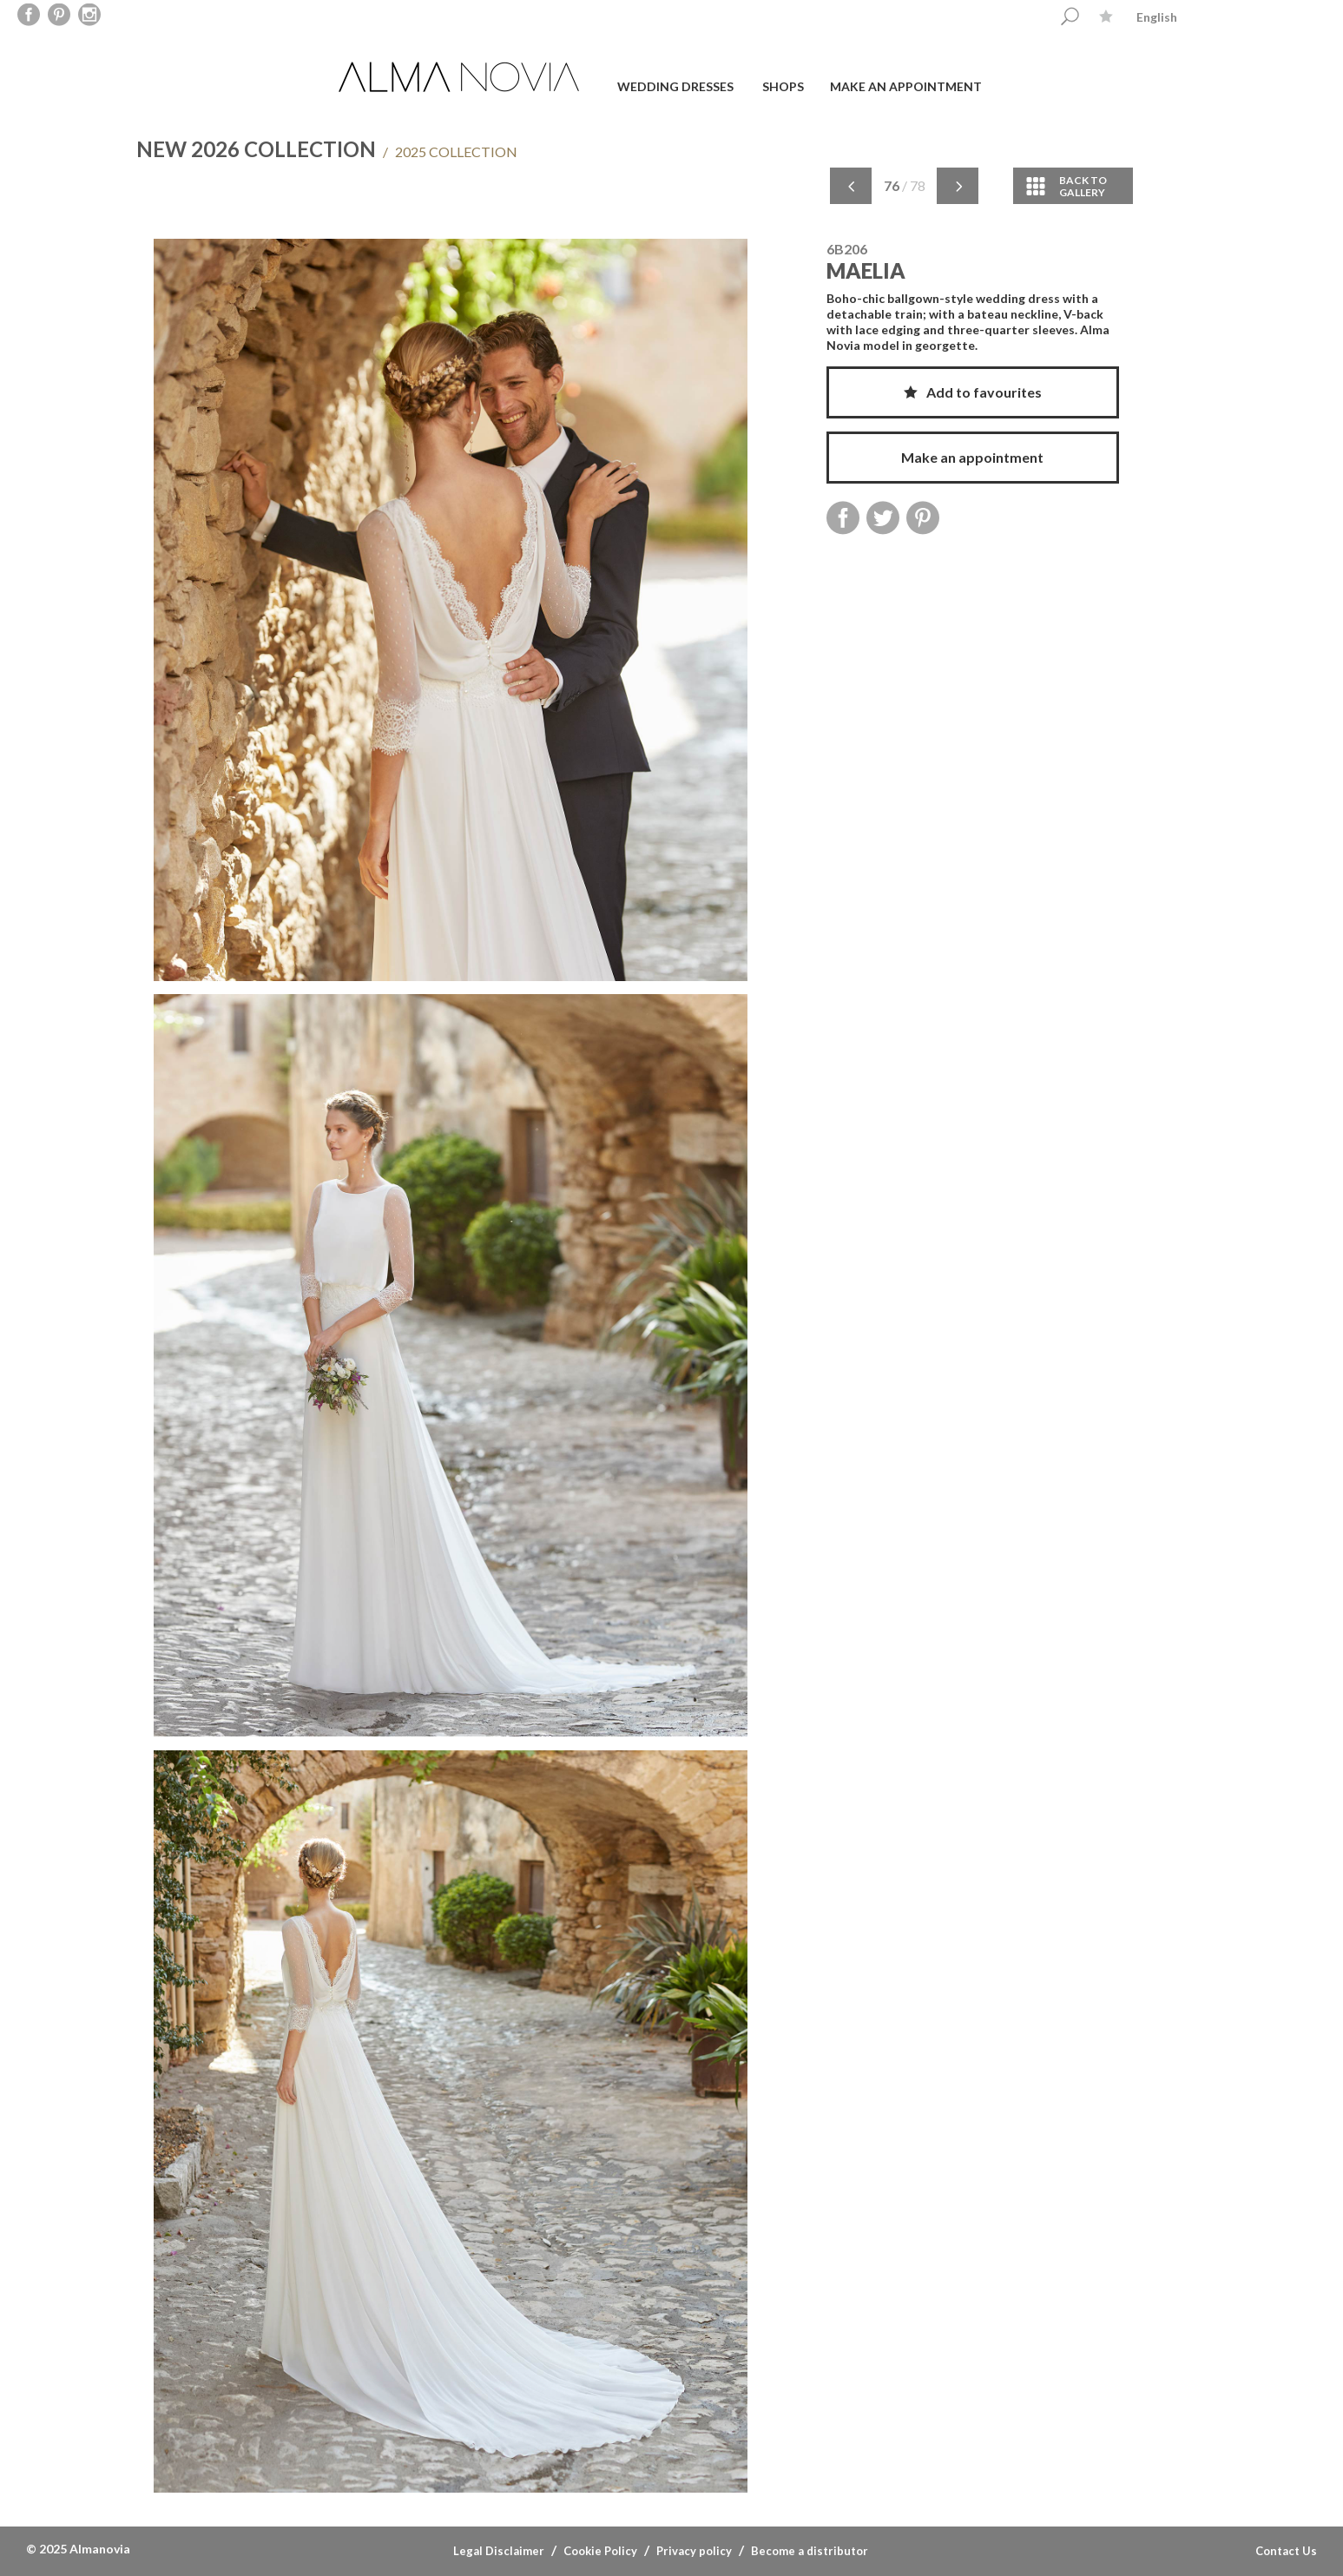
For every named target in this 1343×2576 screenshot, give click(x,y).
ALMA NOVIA (461, 77)
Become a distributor (809, 2551)
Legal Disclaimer (498, 2551)
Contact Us (1286, 2551)
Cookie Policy (600, 2551)
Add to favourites (973, 392)
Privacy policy (694, 2551)
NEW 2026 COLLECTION (256, 148)
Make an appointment (906, 86)
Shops (783, 86)
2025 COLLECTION (450, 151)
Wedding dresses (675, 86)
